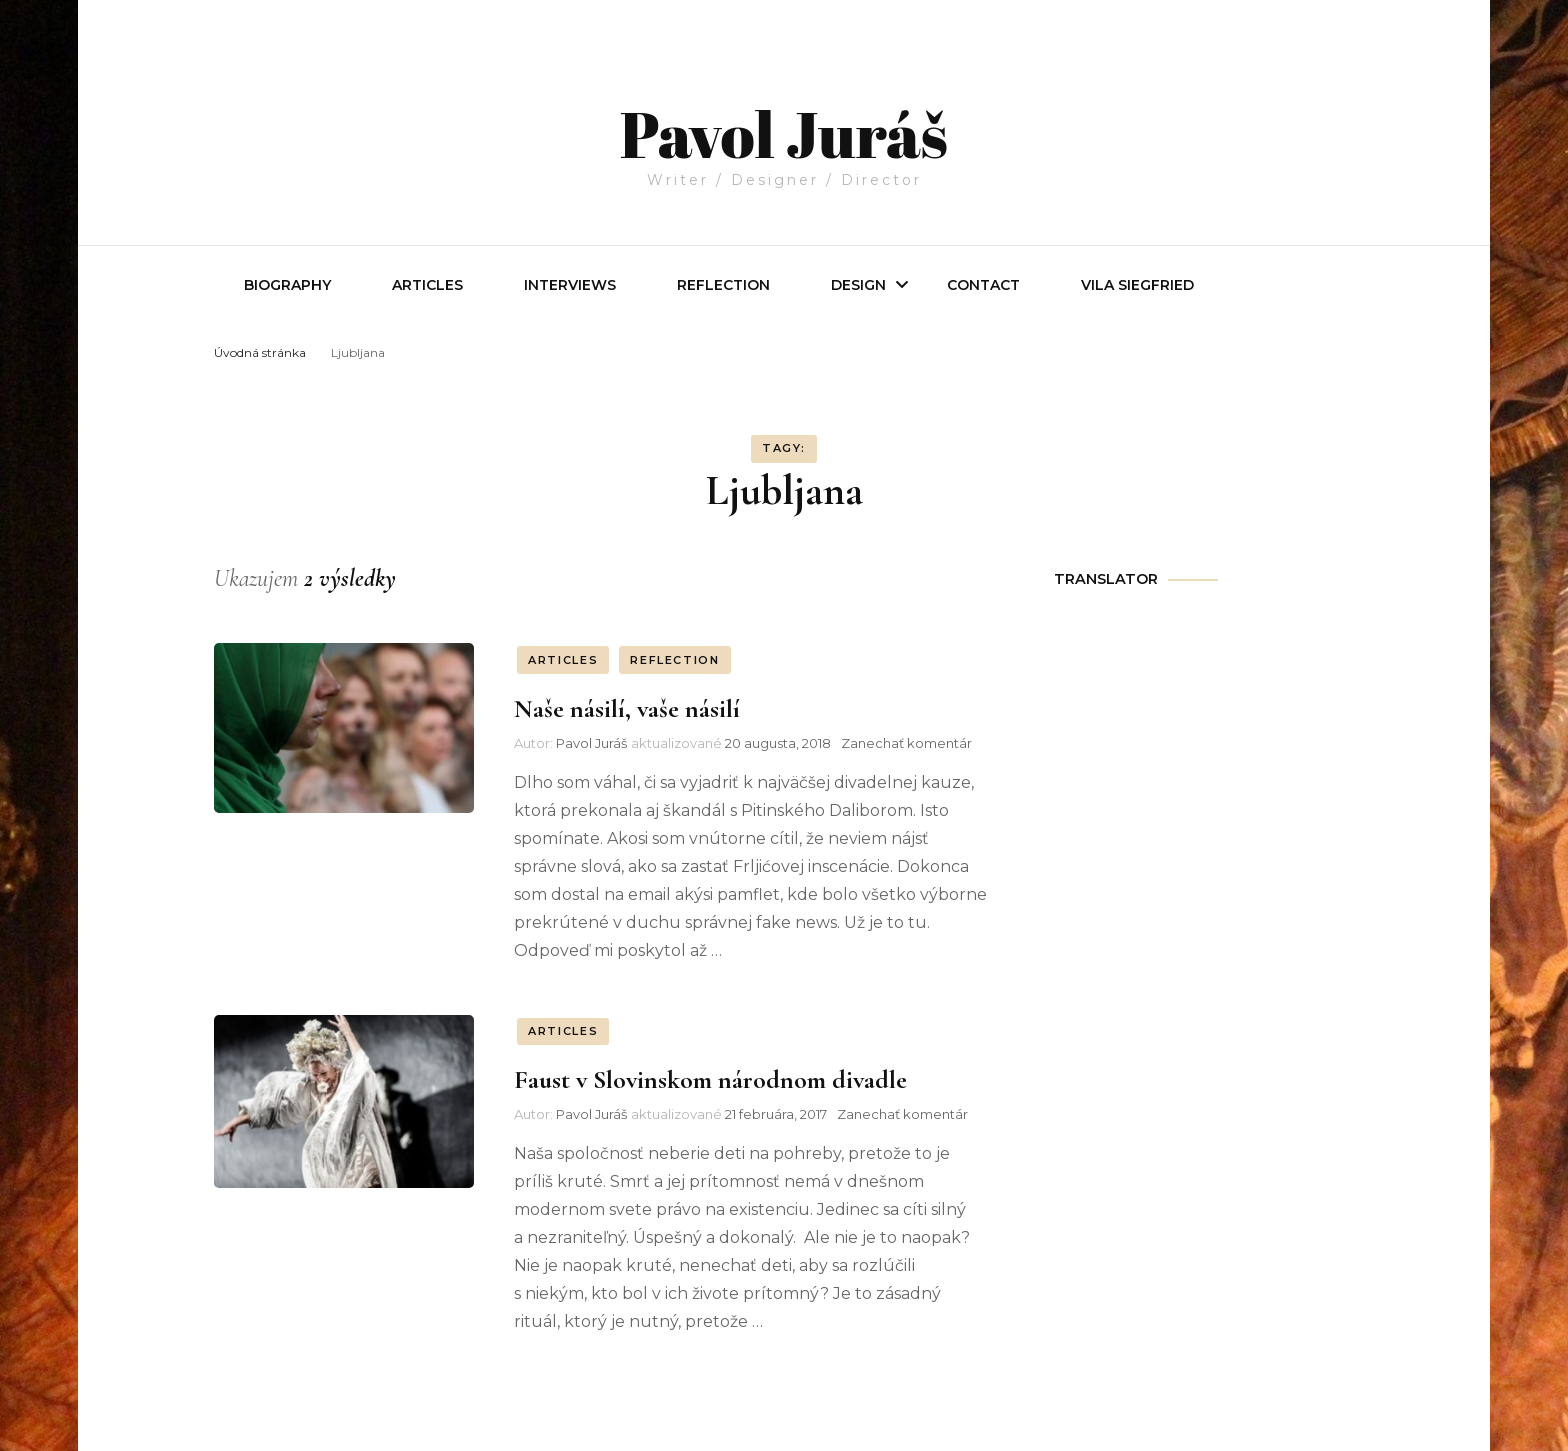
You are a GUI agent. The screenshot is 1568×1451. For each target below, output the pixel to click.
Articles (427, 285)
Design (858, 285)
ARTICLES (563, 660)
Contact (983, 285)
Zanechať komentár (906, 743)
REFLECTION (723, 285)
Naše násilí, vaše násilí (627, 708)
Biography (287, 285)
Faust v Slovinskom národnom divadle (710, 1079)
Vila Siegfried (1137, 285)
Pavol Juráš (783, 112)
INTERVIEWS (570, 285)
